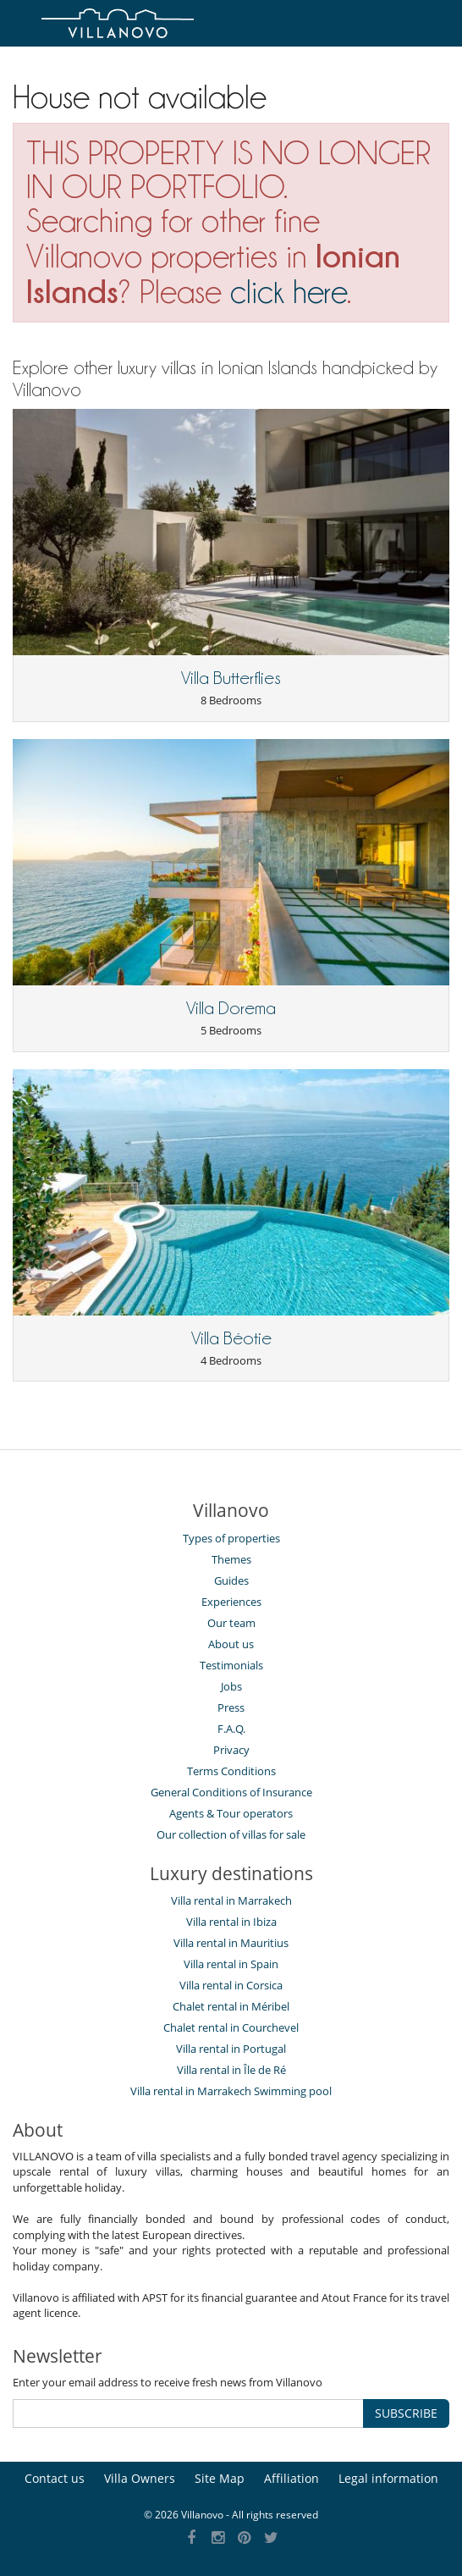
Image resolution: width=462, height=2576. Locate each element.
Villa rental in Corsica (231, 1985)
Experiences (231, 1601)
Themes (231, 1559)
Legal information (388, 2478)
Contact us (55, 2478)
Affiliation (291, 2478)
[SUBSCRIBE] (188, 2413)
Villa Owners (139, 2478)
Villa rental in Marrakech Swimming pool (231, 2091)
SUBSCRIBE (406, 2413)
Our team (231, 1622)
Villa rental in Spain (231, 1964)
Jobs (231, 1686)
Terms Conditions (231, 1771)
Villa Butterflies (231, 678)
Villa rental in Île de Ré (231, 2069)
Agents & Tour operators (231, 1813)
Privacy (231, 1749)
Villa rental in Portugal (231, 2048)
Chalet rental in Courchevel (231, 2027)
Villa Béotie (231, 1338)
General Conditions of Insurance (231, 1792)
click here (288, 291)
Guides (231, 1580)
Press (231, 1707)
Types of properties (231, 1538)
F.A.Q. (231, 1728)
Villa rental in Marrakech (231, 1900)
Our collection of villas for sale (231, 1834)
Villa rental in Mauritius (231, 1942)
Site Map (220, 2478)
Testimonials (231, 1665)
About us (231, 1644)
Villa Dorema (231, 1008)
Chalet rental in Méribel (231, 2006)
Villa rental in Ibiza (231, 1921)
